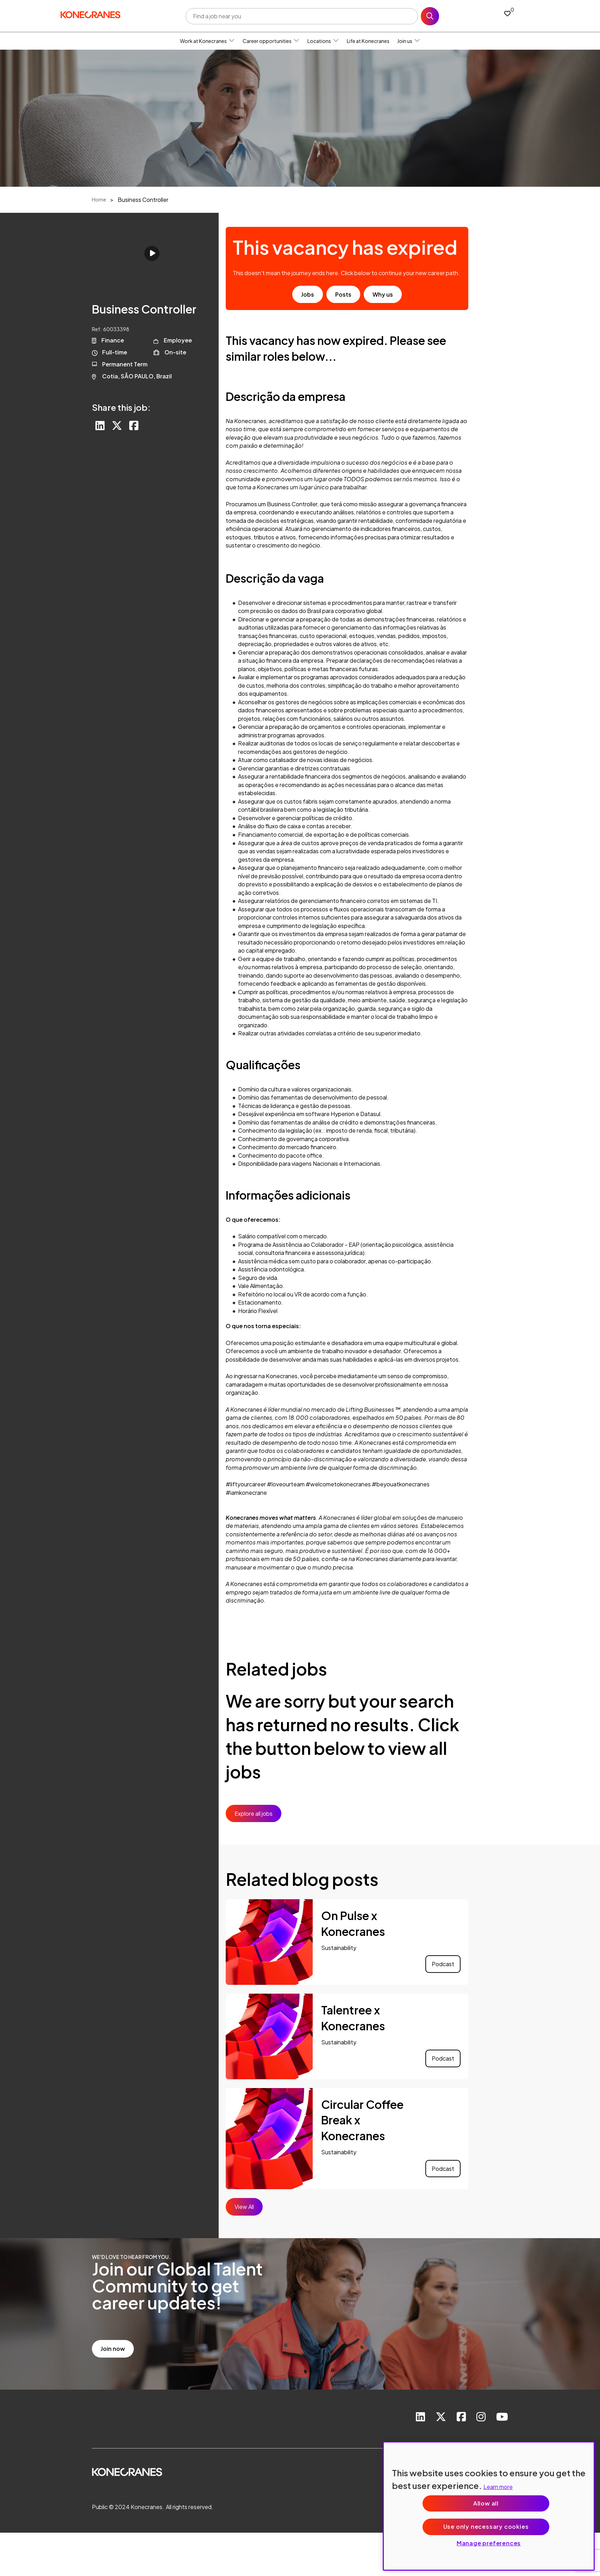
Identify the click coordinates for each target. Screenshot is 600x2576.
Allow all (486, 2503)
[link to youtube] (502, 2417)
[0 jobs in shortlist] (507, 13)
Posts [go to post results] (343, 294)
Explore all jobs (254, 1813)
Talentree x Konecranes (353, 2018)
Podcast (443, 1964)
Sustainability (338, 1947)
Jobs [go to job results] (307, 294)
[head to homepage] (90, 14)
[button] (232, 40)
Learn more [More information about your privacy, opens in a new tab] (498, 2486)
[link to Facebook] (461, 2417)
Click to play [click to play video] (152, 253)
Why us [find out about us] (383, 294)
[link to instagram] (481, 2417)
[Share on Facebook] (133, 426)
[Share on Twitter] (117, 426)
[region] (488, 2506)
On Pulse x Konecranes (353, 1923)
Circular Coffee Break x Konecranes (362, 2120)
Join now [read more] (113, 2348)
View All (244, 2206)
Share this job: (121, 407)
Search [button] (430, 16)
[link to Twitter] (441, 2417)
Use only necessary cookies (486, 2526)
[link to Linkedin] (420, 2417)
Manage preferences (489, 2543)
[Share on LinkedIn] (100, 426)
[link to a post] (269, 1942)
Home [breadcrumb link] (99, 199)
